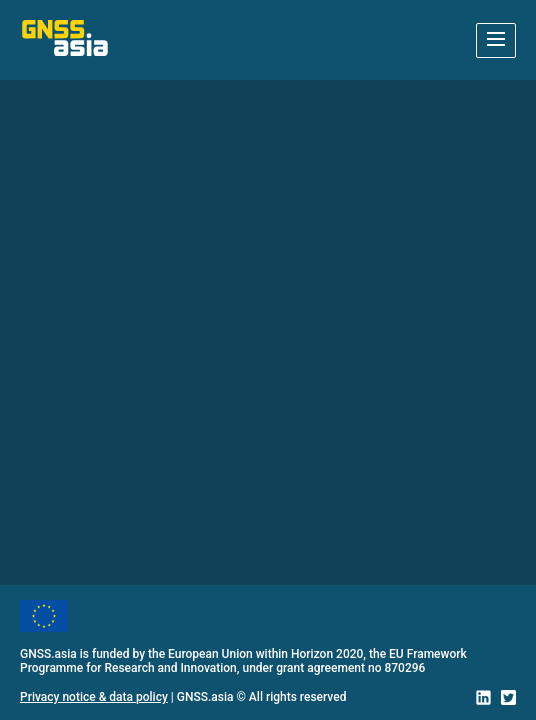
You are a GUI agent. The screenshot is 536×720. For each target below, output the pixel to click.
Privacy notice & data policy (94, 697)
